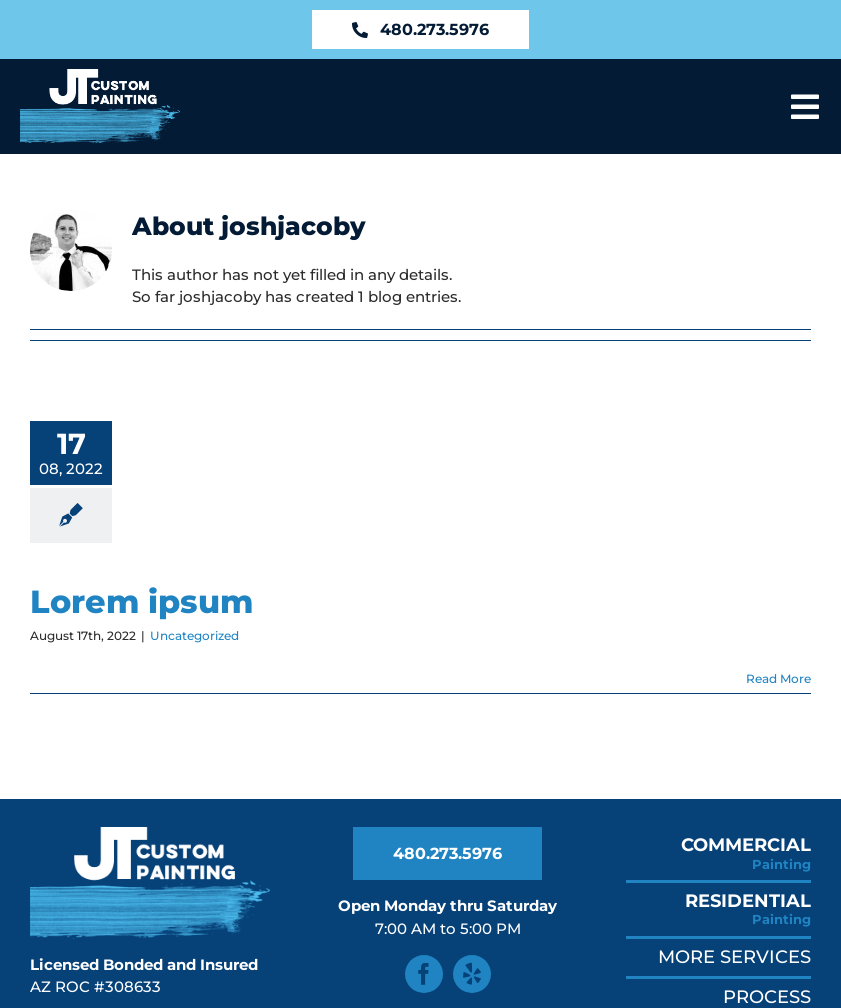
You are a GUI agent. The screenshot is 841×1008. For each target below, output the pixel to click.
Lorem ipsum (141, 601)
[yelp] (472, 974)
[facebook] (424, 974)
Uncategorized (194, 635)
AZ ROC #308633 (95, 986)
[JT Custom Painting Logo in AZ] (100, 76)
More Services (734, 957)
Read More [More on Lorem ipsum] (778, 678)
